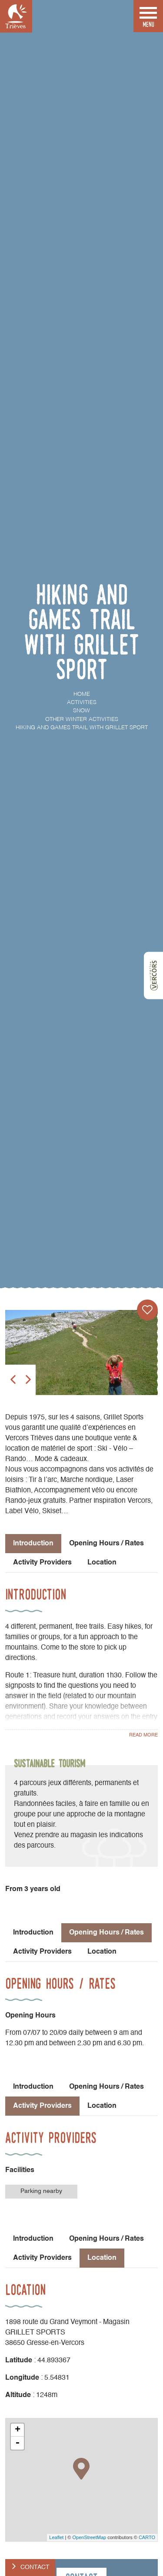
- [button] (17, 2443)
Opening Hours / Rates (106, 1543)
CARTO (147, 2537)
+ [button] (17, 2430)
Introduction (33, 1932)
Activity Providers (42, 1562)
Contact (35, 2567)
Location (101, 1562)
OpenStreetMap (89, 2537)
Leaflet (56, 2537)
